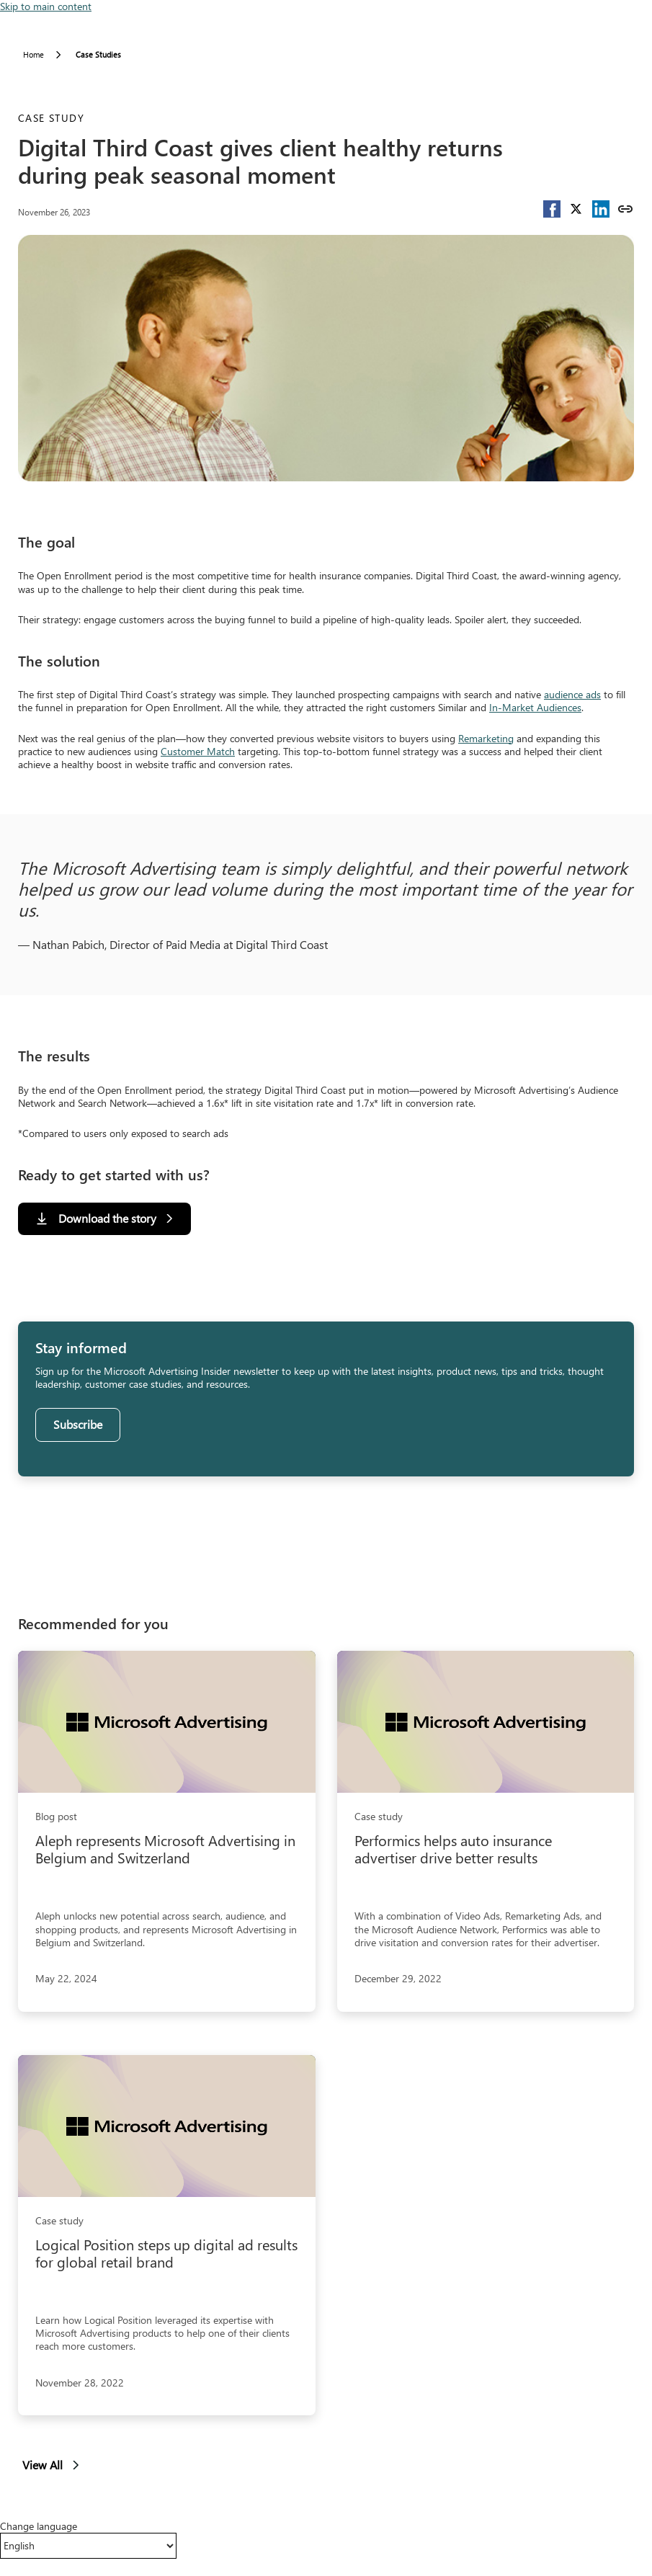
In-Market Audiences (535, 707)
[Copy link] (625, 209)
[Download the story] (104, 1219)
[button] (552, 209)
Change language (38, 2526)
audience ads (572, 694)
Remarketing (486, 738)
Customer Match (198, 751)
